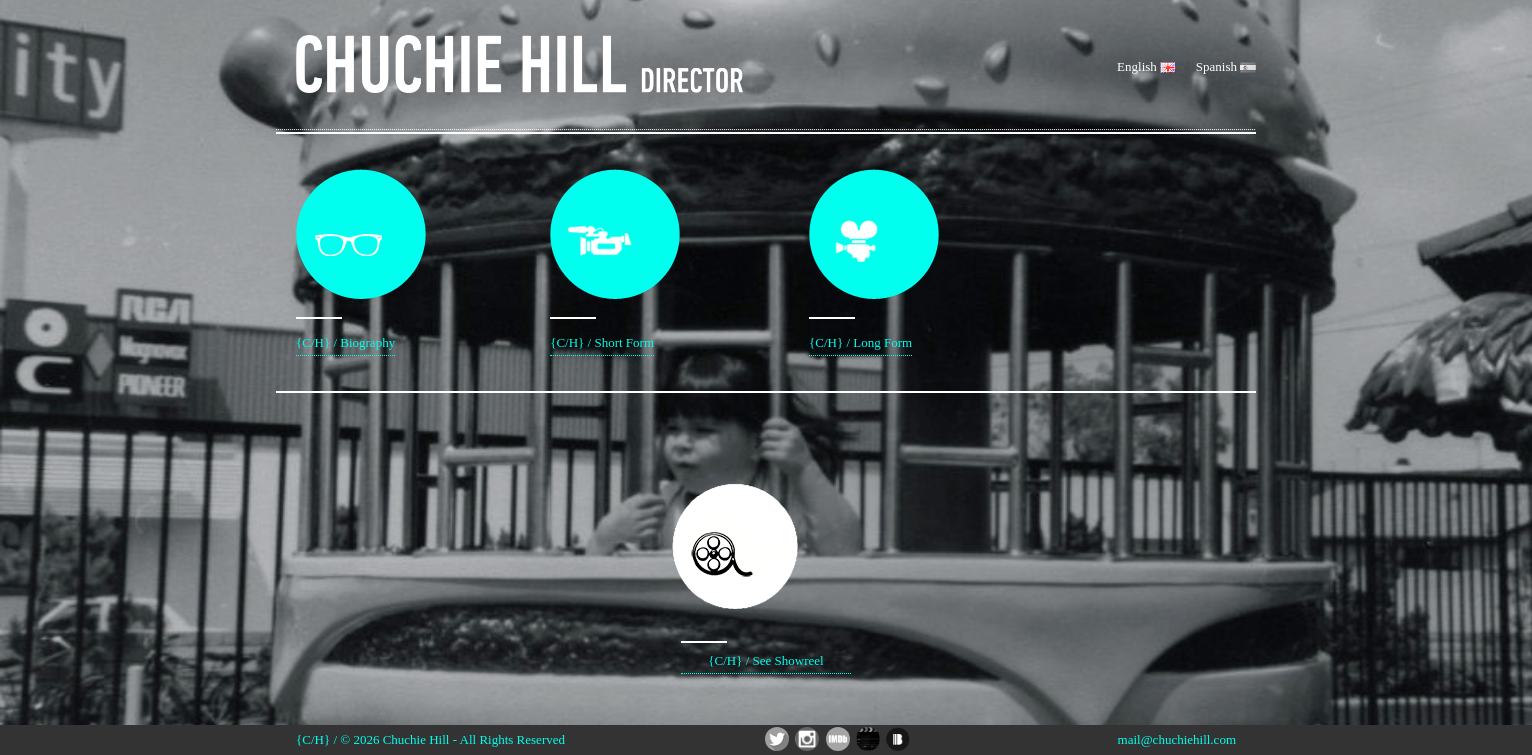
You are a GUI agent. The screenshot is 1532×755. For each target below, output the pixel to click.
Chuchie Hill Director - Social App (868, 739)
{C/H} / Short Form (602, 259)
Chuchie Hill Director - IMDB (838, 739)
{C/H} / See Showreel (766, 549)
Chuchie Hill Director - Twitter (777, 739)
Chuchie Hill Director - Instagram (807, 739)
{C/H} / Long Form (860, 259)
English (1146, 66)
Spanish (1226, 66)
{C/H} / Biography (345, 259)
